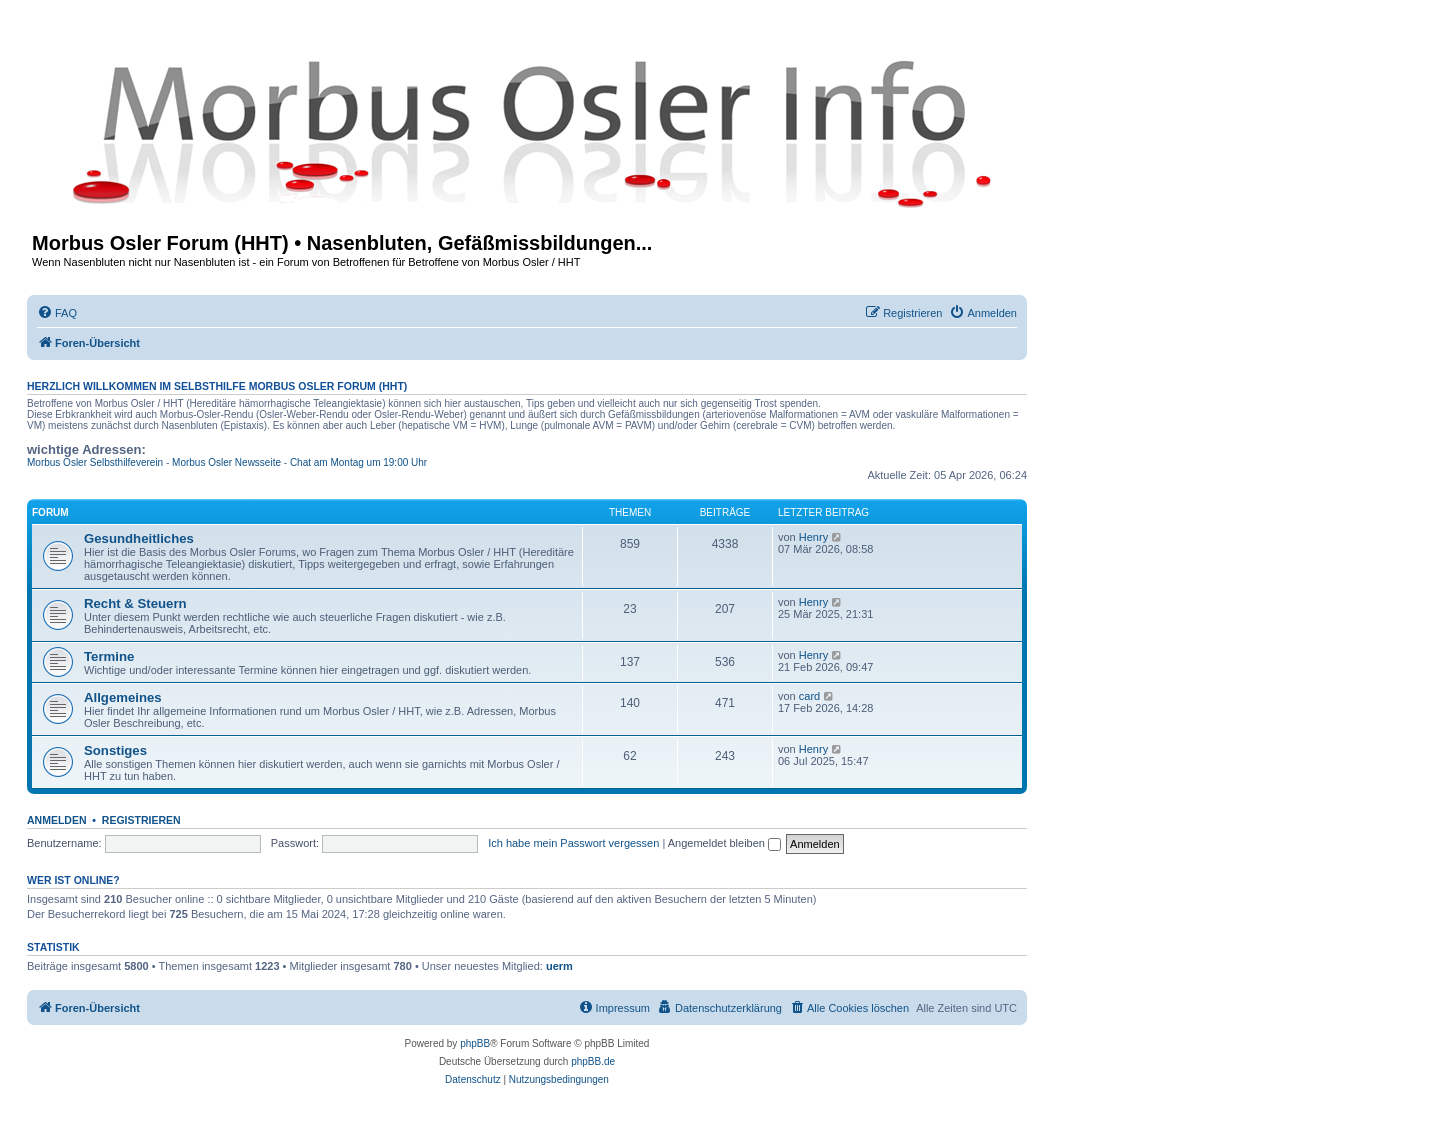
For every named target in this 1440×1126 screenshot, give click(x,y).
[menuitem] (57, 313)
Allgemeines (123, 697)
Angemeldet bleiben (724, 843)
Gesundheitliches (139, 538)
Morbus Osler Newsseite (226, 462)
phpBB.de (593, 1061)
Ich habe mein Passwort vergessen (573, 843)
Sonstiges (115, 750)
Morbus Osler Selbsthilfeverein (95, 462)
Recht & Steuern (135, 603)
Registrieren (141, 820)
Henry (813, 537)
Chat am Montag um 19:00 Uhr (358, 462)
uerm (559, 966)
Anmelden (57, 820)
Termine (109, 656)
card (809, 696)
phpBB (475, 1043)
